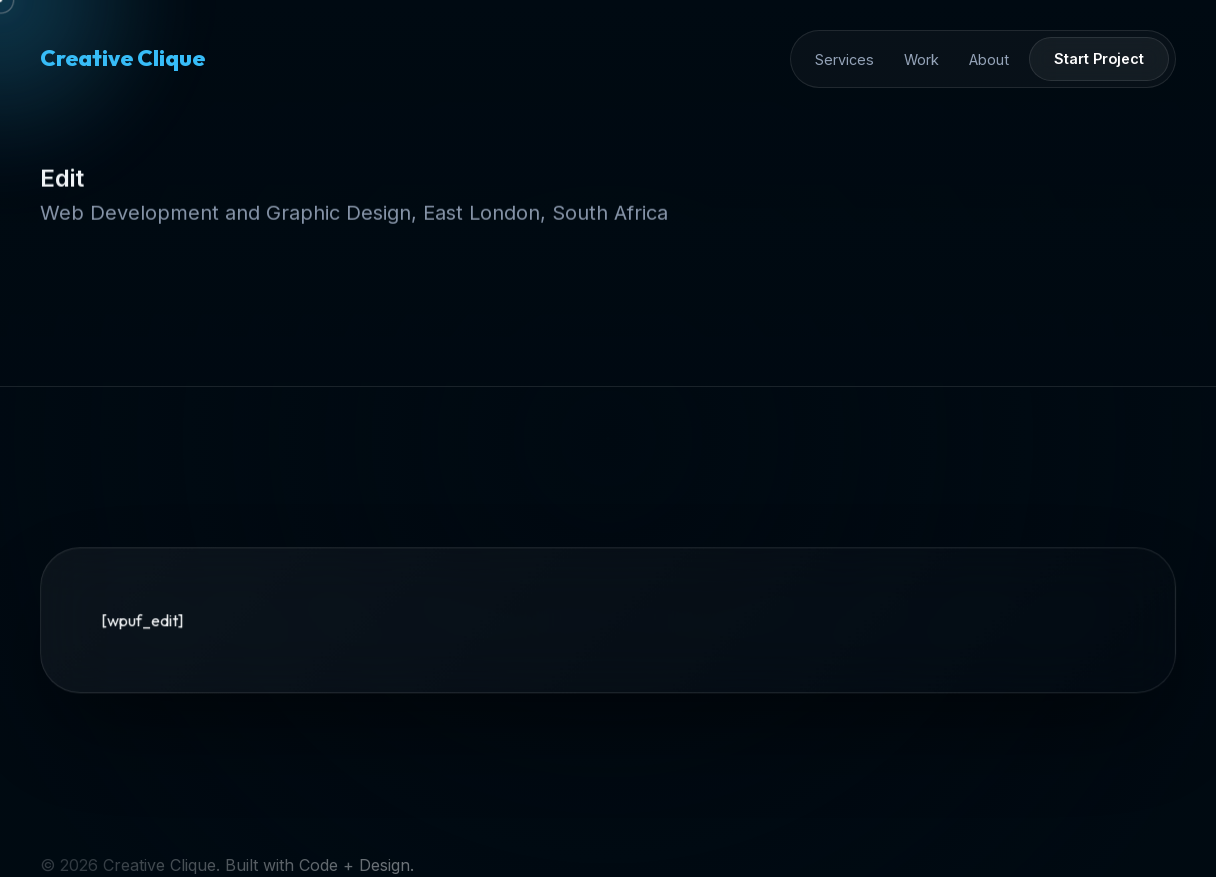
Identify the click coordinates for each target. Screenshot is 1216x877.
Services (844, 59)
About (989, 59)
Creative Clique (122, 58)
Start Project (1099, 58)
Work (921, 59)
